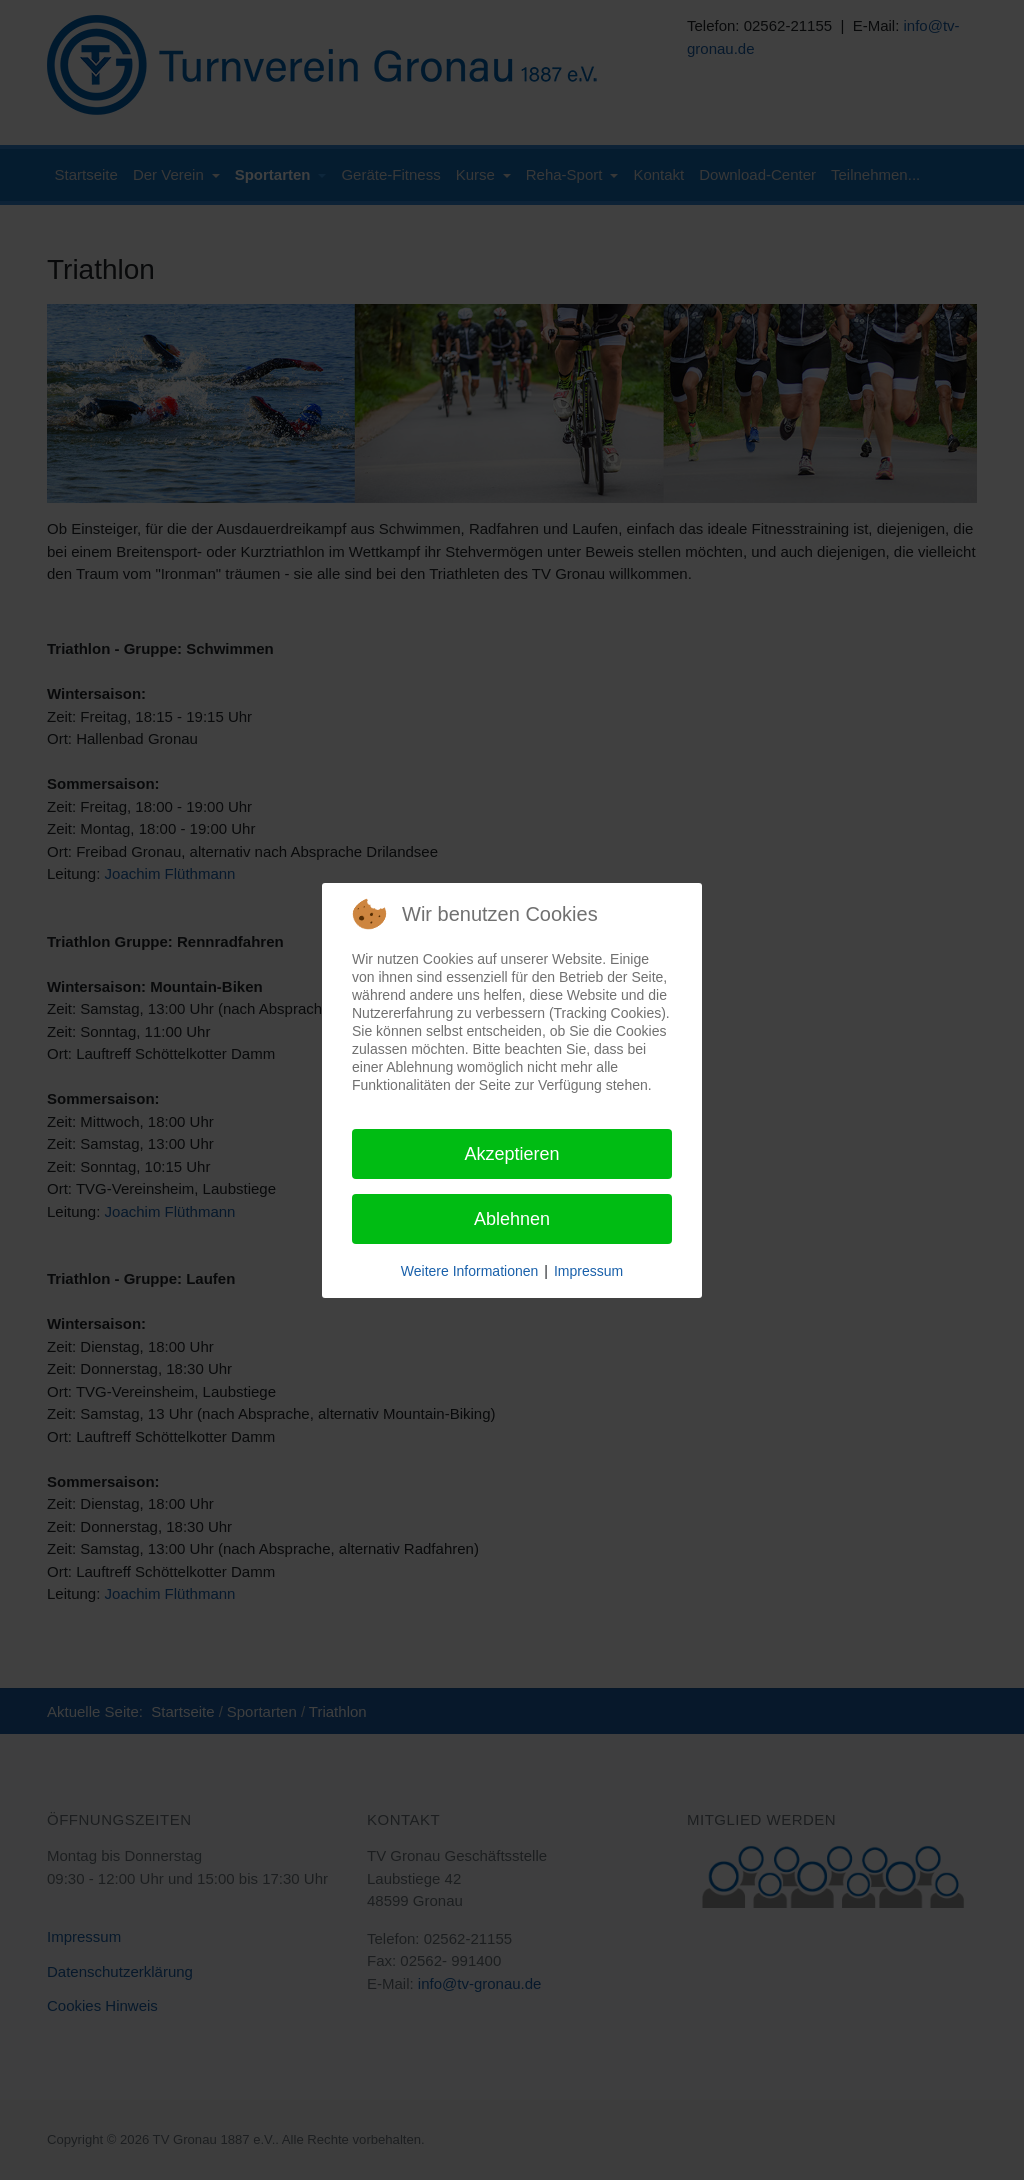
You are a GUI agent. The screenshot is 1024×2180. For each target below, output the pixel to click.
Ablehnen (512, 1219)
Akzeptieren (511, 1154)
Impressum (588, 1271)
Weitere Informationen (469, 1271)
